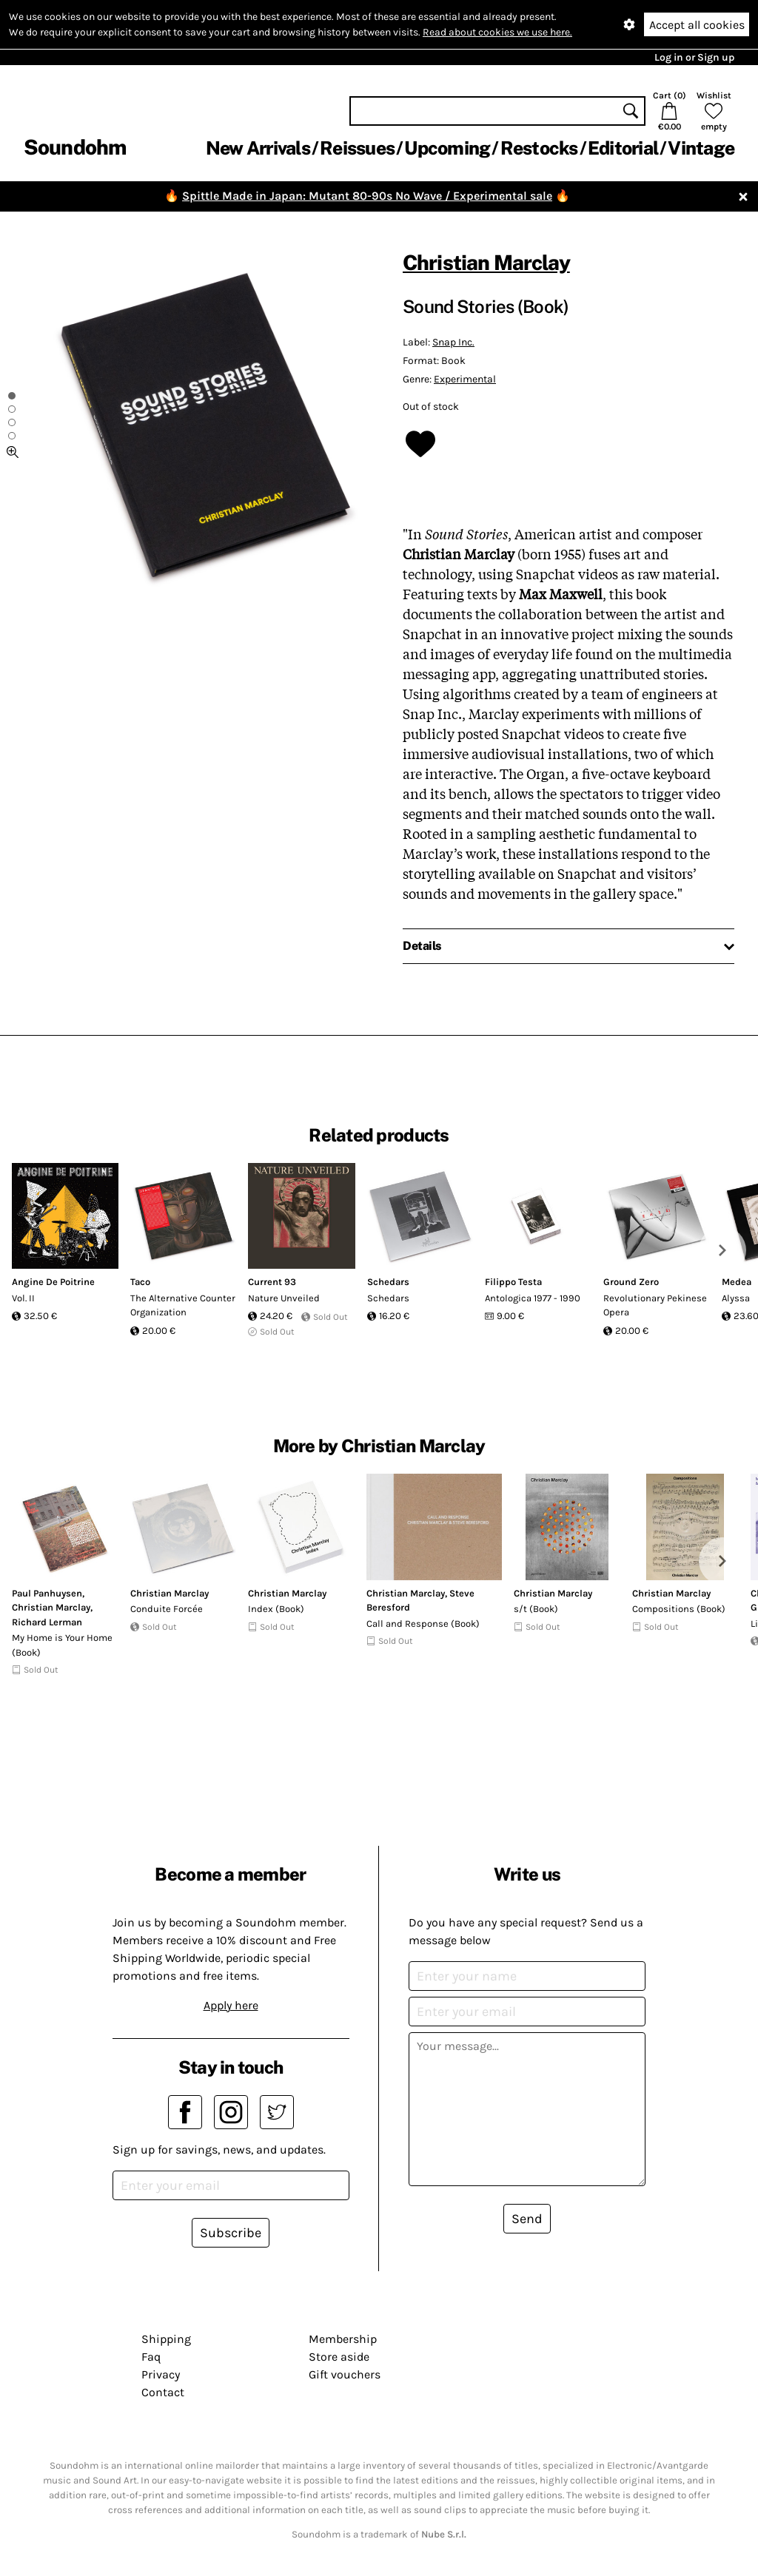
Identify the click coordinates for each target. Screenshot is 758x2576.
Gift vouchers (344, 2374)
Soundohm (75, 147)
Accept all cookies (697, 25)
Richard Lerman (47, 1622)
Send (527, 2219)
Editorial (623, 148)
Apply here (231, 2005)
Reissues (357, 148)
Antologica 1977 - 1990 (532, 1298)
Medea (736, 1281)
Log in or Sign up (694, 57)
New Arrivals (258, 148)
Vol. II (23, 1298)
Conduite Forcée (166, 1608)
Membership (343, 2339)
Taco (140, 1281)
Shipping (166, 2339)
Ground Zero (631, 1281)
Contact (162, 2392)
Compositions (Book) (678, 1608)
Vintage (701, 148)
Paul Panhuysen (47, 1593)
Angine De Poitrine (53, 1281)
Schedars (388, 1281)
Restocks (539, 148)
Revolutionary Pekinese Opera (655, 1305)
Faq (151, 2357)
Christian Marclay (486, 262)
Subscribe (230, 2233)
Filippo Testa (513, 1281)
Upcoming (447, 148)
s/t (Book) (536, 1608)
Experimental (465, 379)
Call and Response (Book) (423, 1623)
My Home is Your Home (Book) (62, 1645)
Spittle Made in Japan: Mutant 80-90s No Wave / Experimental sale (367, 196)
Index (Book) (276, 1608)
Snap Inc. (453, 342)
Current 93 (272, 1281)
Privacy (160, 2374)
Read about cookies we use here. (497, 32)
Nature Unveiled (284, 1298)
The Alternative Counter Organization (182, 1305)
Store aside (339, 2357)
